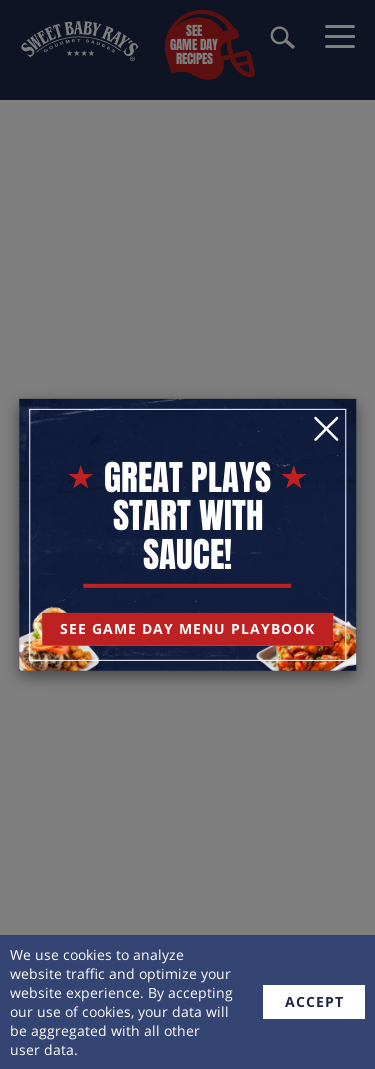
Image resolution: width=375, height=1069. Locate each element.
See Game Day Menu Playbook (187, 628)
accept (314, 1001)
